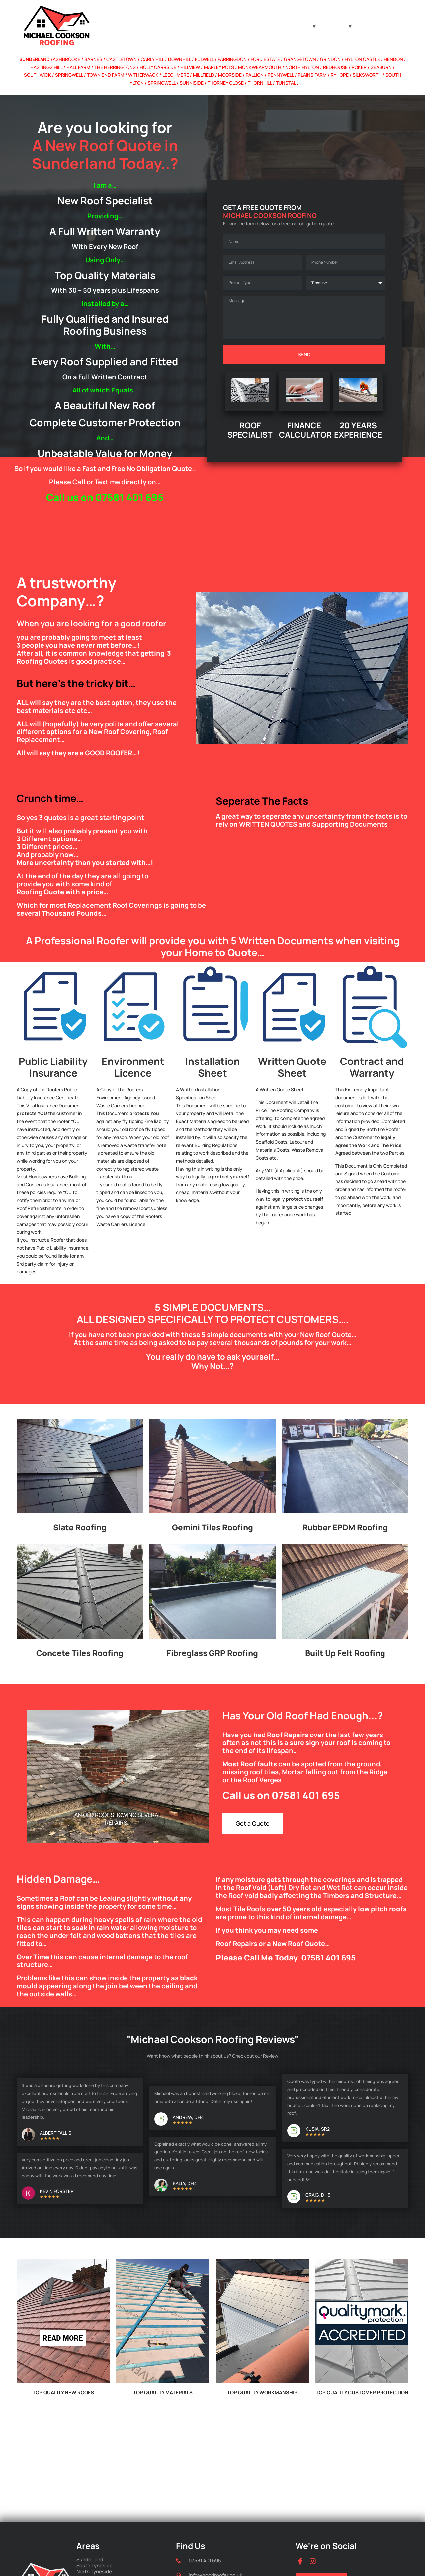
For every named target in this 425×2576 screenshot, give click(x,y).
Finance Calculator (377, 26)
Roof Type (295, 26)
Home (268, 26)
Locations (331, 26)
